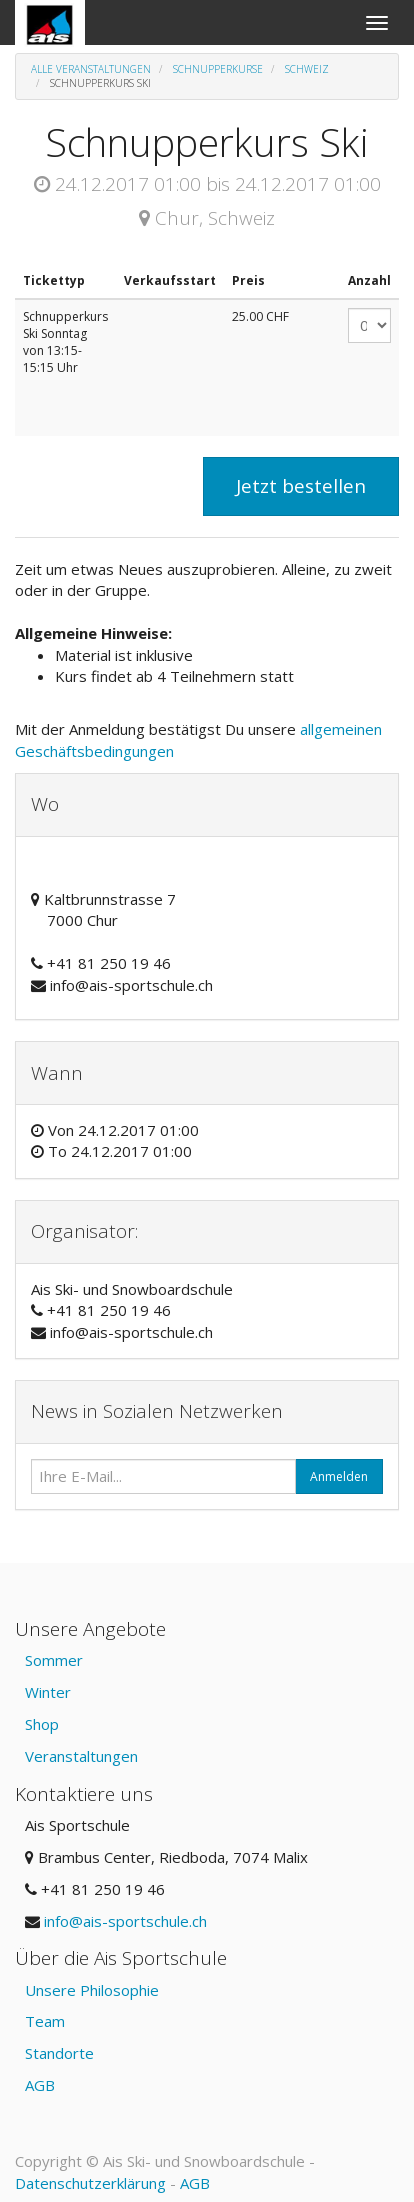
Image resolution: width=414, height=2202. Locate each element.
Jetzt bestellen (301, 486)
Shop (42, 1724)
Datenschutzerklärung (90, 2183)
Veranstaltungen (81, 1756)
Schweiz (307, 69)
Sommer (54, 1660)
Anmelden (339, 1476)
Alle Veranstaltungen (91, 69)
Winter (48, 1692)
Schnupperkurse (218, 69)
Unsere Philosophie (92, 1990)
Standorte (59, 2053)
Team (45, 2021)
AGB (40, 2085)
